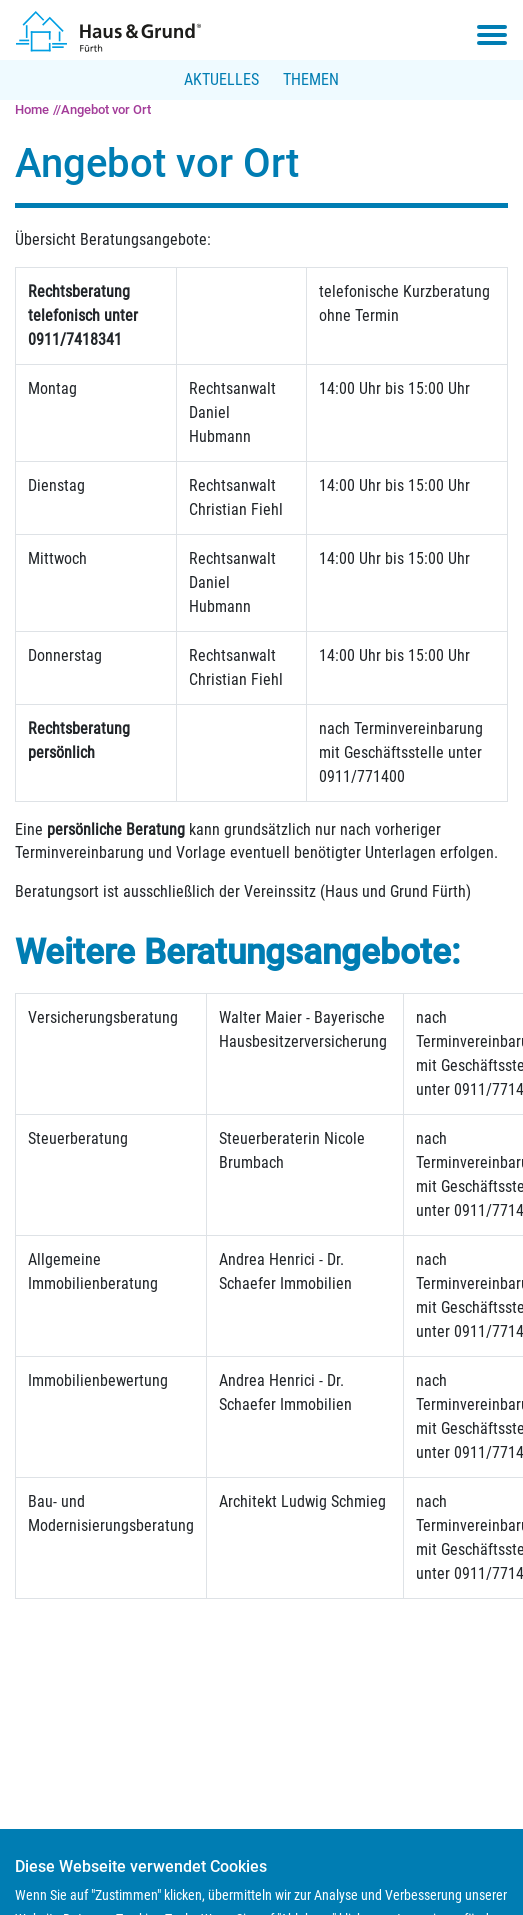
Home (32, 109)
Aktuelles (221, 79)
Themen (311, 79)
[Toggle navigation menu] (492, 35)
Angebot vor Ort (106, 109)
